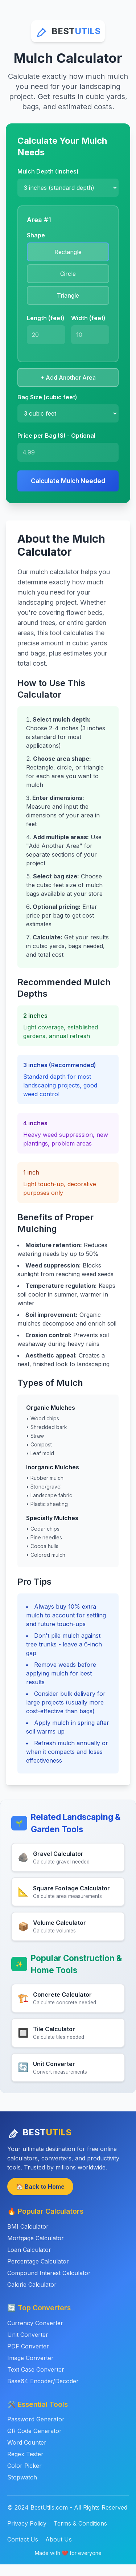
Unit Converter (27, 2334)
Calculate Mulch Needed (68, 481)
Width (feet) (88, 318)
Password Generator (36, 2419)
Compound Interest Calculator (49, 2273)
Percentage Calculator (38, 2261)
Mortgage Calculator (35, 2238)
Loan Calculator (29, 2249)
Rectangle (68, 252)
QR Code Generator (34, 2430)
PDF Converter (28, 2346)
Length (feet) (46, 318)
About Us (58, 2539)
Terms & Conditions (80, 2523)
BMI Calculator (28, 2226)
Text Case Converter (35, 2369)
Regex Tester (25, 2454)
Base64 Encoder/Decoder (43, 2381)
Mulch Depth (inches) (48, 171)
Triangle (68, 295)
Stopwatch (22, 2477)
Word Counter (26, 2442)
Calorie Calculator (32, 2284)
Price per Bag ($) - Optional (56, 435)
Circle (68, 273)
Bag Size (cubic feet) (47, 397)
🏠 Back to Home (40, 2186)
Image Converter (30, 2357)
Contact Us (22, 2539)
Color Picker (24, 2465)
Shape (36, 235)
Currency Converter (35, 2323)
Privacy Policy (26, 2523)
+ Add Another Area (68, 377)
